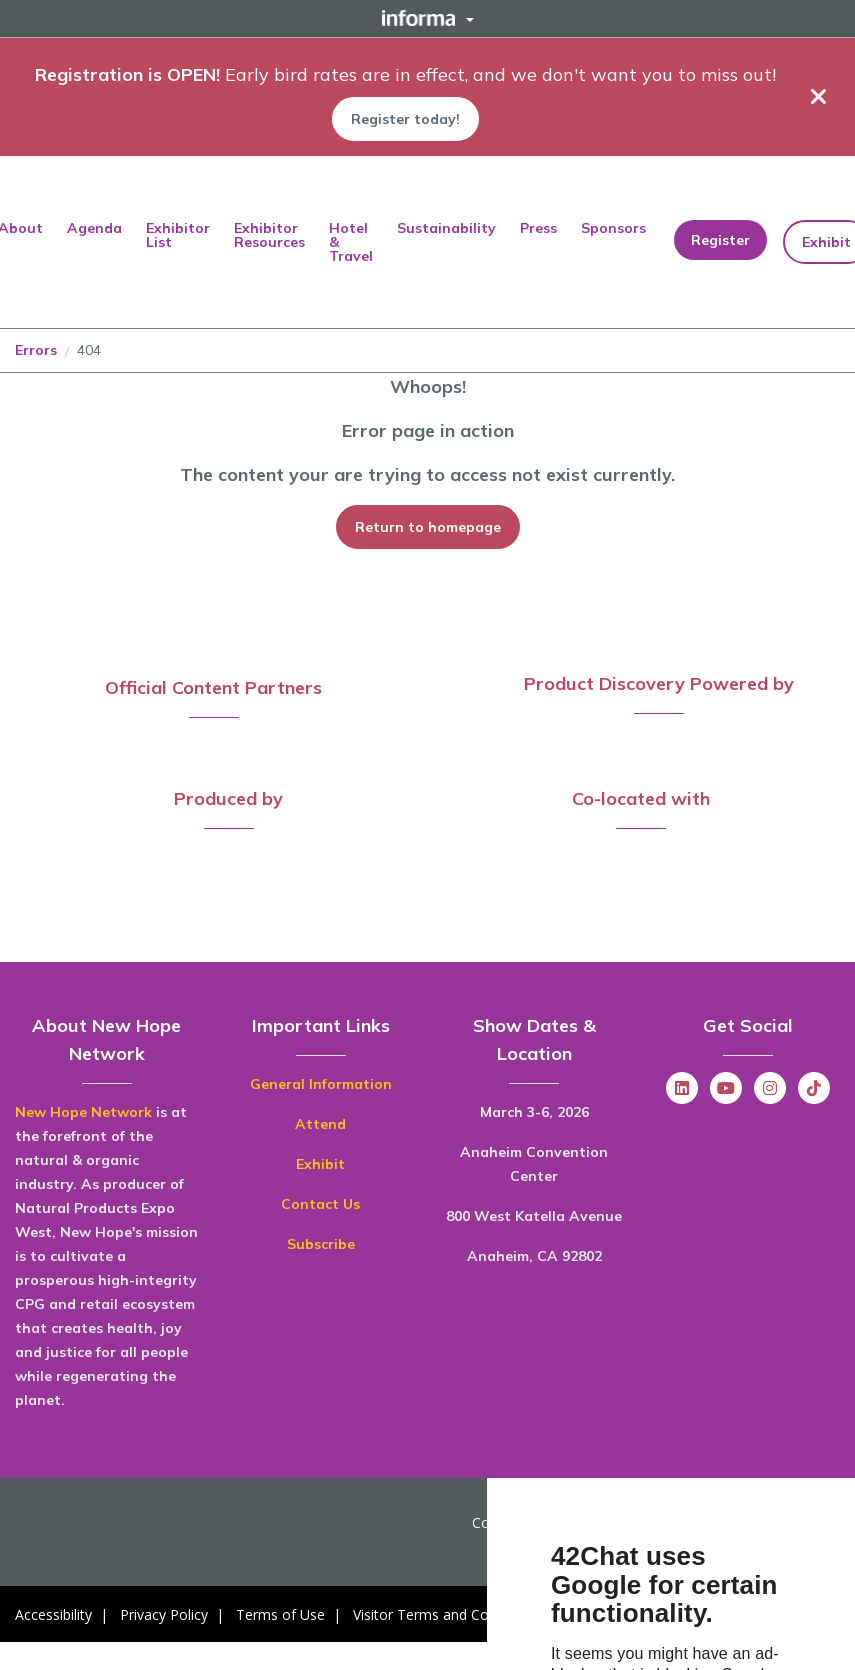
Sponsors (613, 228)
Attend (320, 1124)
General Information (321, 1084)
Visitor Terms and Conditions (446, 1614)
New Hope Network (83, 1112)
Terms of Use (280, 1614)
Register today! (405, 119)
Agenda (94, 228)
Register (720, 240)
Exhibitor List (178, 235)
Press (538, 228)
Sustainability (446, 228)
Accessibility (53, 1614)
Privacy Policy (164, 1614)
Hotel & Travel (351, 242)
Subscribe (321, 1244)
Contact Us (320, 1204)
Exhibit (320, 1164)
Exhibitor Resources (269, 235)
